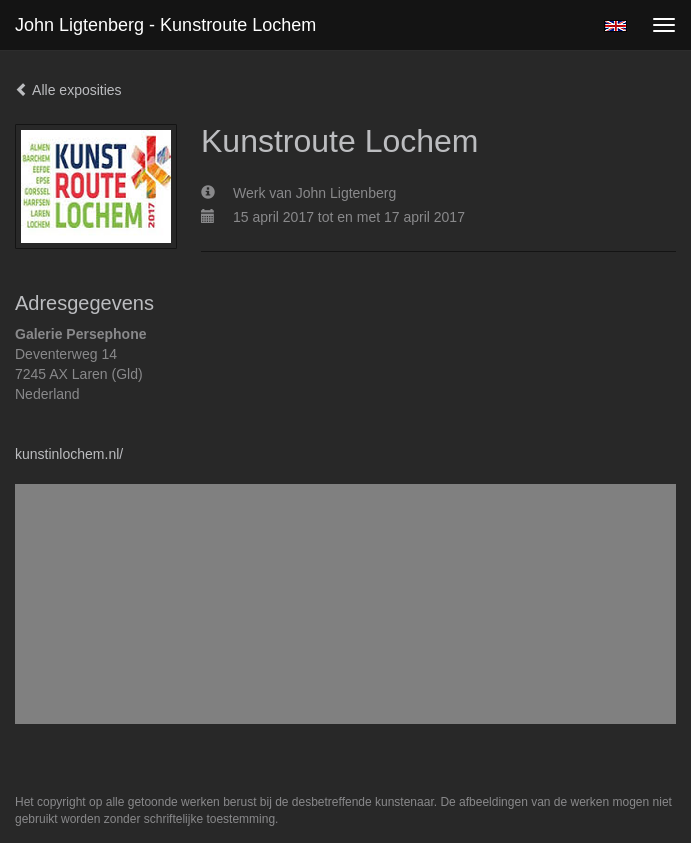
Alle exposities (68, 90)
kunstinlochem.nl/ (69, 454)
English (615, 26)
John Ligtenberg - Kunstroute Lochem (165, 25)
